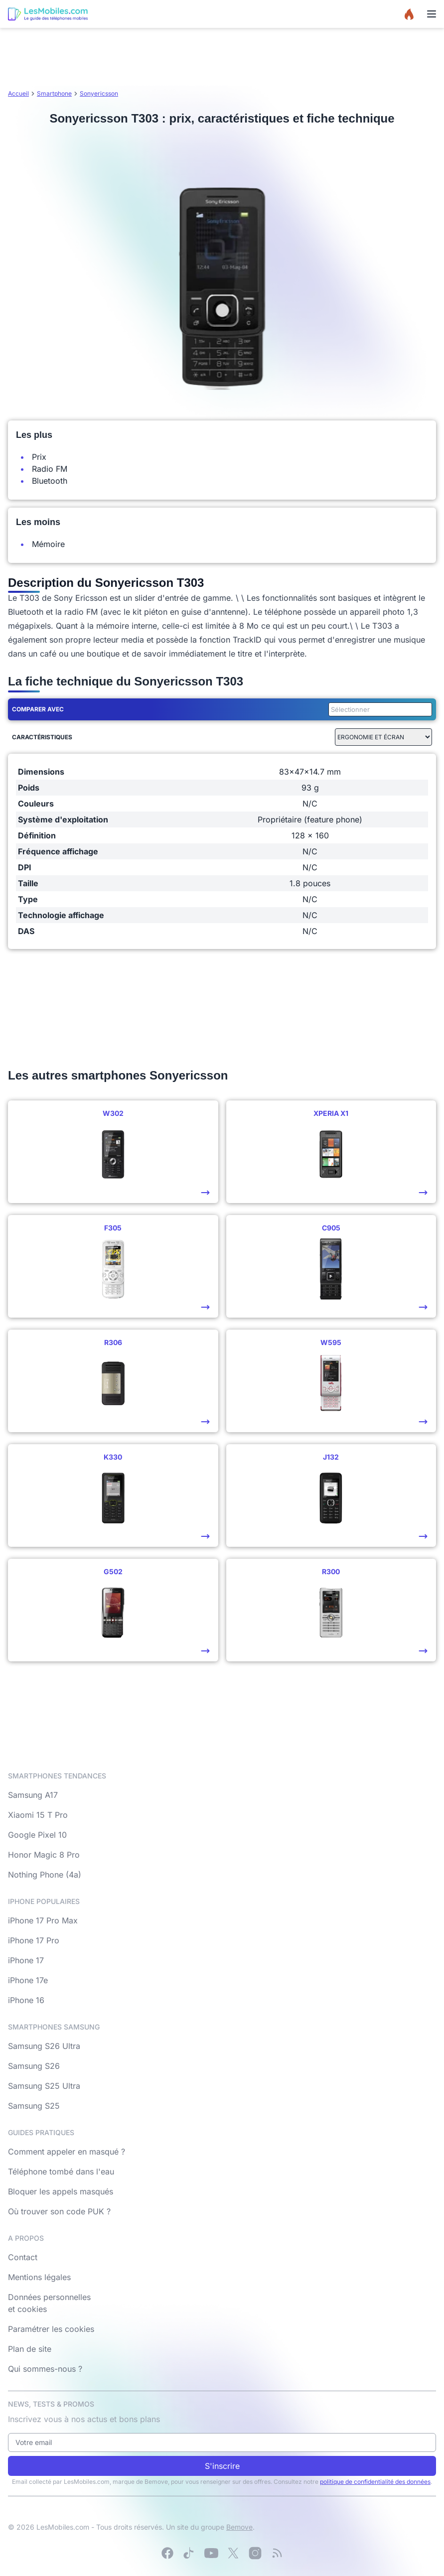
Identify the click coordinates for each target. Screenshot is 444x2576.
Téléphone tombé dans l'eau (61, 2171)
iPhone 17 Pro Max (43, 1920)
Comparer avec (38, 709)
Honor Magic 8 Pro (44, 1855)
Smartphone (54, 93)
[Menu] (431, 14)
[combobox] (378, 709)
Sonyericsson (99, 93)
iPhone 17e (28, 1980)
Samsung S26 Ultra (44, 2046)
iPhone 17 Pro (33, 1940)
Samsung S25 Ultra (44, 2086)
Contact (22, 2257)
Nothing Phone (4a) (44, 1875)
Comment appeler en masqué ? (66, 2152)
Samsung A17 (33, 1795)
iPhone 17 (26, 1960)
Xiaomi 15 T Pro (38, 1815)
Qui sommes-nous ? (45, 2369)
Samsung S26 (34, 2066)
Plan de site (29, 2349)
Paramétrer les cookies (51, 2329)
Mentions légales (39, 2277)
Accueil (18, 93)
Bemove (239, 2527)
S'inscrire (222, 2466)
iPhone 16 (26, 2000)
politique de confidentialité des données (375, 2481)
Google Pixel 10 (37, 1835)
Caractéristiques (42, 737)
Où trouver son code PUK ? (59, 2211)
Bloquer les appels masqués (60, 2191)
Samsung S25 (34, 2106)
